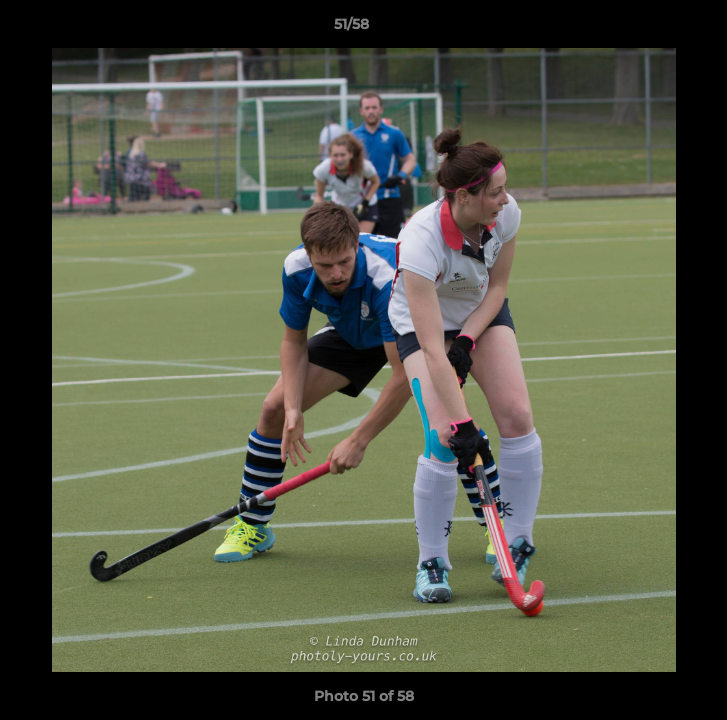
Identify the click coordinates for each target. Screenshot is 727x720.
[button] (655, 29)
